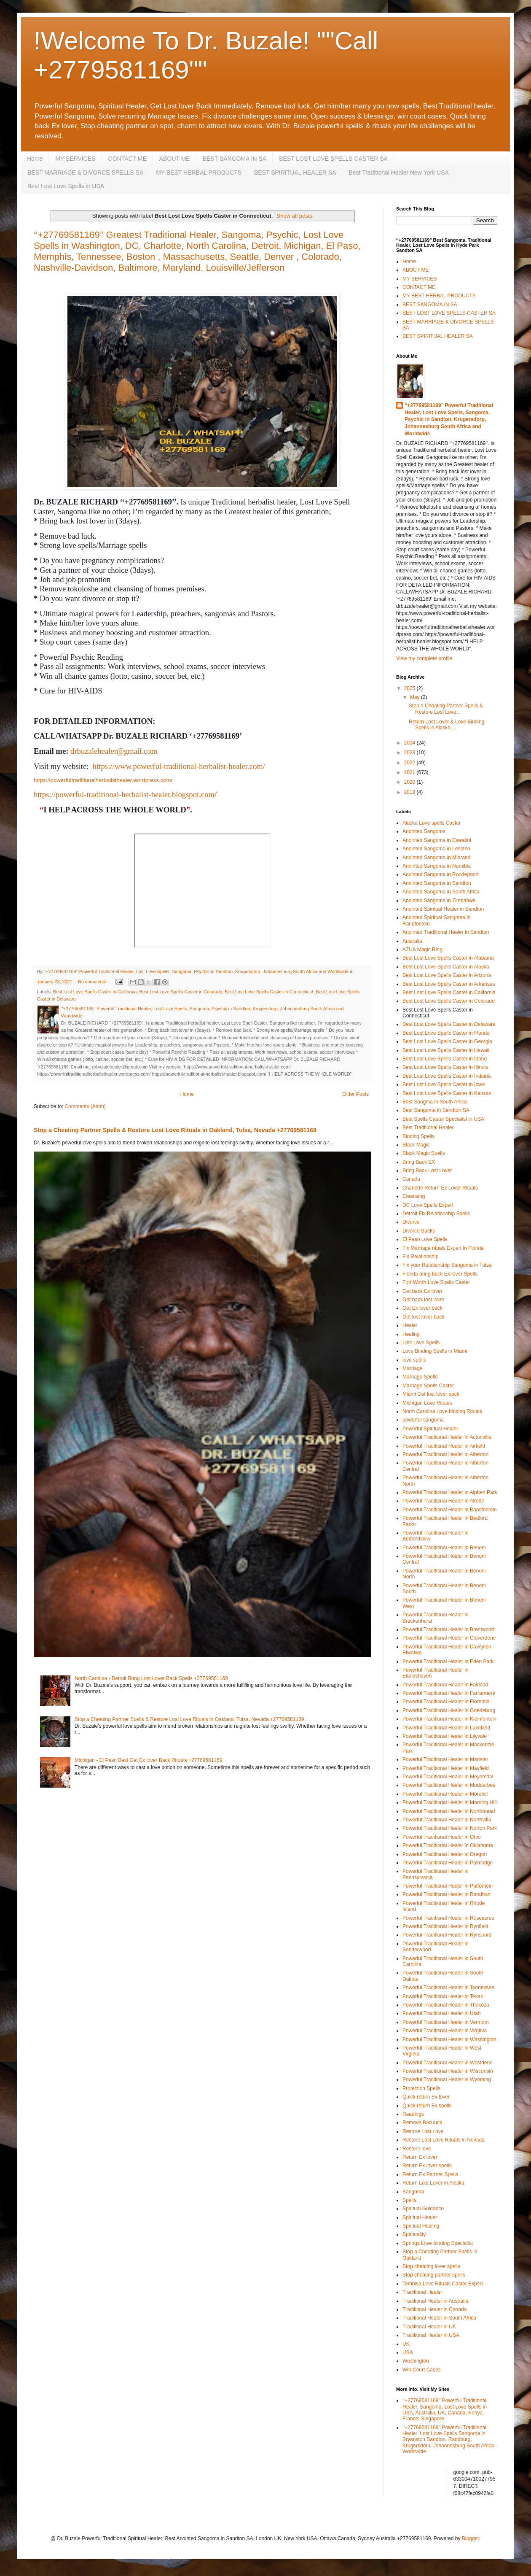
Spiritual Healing (420, 2226)
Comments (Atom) (84, 1106)
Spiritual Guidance (423, 2209)
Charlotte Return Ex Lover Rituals (440, 1188)
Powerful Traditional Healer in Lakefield (446, 1728)
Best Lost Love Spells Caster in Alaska (445, 967)
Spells (409, 2200)
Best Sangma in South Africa (434, 1102)
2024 (410, 743)
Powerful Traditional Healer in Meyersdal (447, 1777)
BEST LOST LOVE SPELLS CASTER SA (333, 158)
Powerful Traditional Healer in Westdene (447, 2063)
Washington (415, 2361)
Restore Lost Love (422, 2131)
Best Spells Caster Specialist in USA (443, 1119)
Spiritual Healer (419, 2217)
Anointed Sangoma (423, 831)
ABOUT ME (174, 158)
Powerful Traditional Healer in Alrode (443, 1501)
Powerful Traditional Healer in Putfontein (447, 1886)
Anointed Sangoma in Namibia (436, 866)
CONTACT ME (127, 158)
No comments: (93, 981)
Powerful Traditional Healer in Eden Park (447, 1661)
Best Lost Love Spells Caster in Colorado (180, 991)
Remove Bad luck (422, 2123)
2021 (410, 772)
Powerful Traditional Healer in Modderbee (449, 1785)
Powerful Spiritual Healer (430, 1429)
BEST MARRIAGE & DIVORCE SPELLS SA (85, 172)
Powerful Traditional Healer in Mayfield (445, 1768)
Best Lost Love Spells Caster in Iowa (443, 1084)
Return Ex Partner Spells (430, 2174)
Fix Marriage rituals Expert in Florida (443, 1248)
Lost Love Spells (421, 1343)
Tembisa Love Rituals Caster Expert (442, 2284)
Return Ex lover (419, 2157)
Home (35, 158)
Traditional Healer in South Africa (439, 2318)
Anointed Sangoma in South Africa (441, 892)
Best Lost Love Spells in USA (65, 186)
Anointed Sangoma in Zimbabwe (438, 901)
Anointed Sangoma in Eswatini (436, 840)
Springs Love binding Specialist (437, 2243)
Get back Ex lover (422, 1291)
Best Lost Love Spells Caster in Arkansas (448, 984)
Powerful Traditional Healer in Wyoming (446, 2079)
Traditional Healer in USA (430, 2335)
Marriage (412, 1368)
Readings (413, 2114)
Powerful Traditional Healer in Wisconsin (447, 2071)
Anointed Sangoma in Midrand (436, 857)
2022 (410, 763)
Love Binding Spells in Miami (434, 1351)
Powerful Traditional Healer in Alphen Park (449, 1492)
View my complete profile (424, 658)
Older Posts (355, 1094)
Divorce (411, 1222)
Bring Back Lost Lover (427, 1170)
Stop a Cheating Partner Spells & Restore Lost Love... (446, 709)
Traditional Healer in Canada (434, 2309)
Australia (412, 941)
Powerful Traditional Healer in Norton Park (449, 1828)
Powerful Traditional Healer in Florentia (446, 1702)
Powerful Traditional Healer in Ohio (441, 1837)
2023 (410, 752)
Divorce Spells (418, 1231)
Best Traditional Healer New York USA (398, 172)
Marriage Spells (419, 1377)
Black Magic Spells (423, 1153)
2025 (410, 688)
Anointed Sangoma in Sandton (436, 883)
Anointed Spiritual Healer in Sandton (443, 909)
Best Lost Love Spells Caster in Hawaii (445, 1050)
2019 (410, 792)
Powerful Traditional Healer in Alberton (445, 1454)
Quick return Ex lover (426, 2097)
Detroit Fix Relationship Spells (436, 1214)
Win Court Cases (421, 2370)
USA (407, 2352)
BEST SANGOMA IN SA (234, 158)
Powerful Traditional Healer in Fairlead (445, 1685)
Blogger (470, 2538)
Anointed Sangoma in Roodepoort (440, 874)
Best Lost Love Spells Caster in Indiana (446, 1076)
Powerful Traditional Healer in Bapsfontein (449, 1510)
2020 (410, 782)
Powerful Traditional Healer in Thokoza (445, 2005)
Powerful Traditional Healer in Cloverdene (449, 1638)
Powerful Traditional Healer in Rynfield (445, 1926)
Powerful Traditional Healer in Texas (442, 1996)
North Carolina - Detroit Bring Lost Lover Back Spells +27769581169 (151, 1678)
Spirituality (414, 2234)
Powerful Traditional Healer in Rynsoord (446, 1935)
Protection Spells (421, 2088)
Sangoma (413, 2192)
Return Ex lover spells (427, 2166)
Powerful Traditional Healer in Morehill (445, 1794)
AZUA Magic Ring (422, 949)
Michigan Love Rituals (427, 1403)
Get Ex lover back (422, 1308)
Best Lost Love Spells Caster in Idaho (444, 1059)
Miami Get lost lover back (430, 1394)
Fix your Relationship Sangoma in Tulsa (446, 1265)
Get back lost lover (423, 1300)
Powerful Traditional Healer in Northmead (448, 1811)
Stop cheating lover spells (431, 2266)
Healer (409, 1325)
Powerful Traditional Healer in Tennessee (448, 1988)
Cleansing (413, 1196)
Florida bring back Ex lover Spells (439, 1274)
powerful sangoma (423, 1420)
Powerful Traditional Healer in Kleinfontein (449, 1719)
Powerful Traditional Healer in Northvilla (446, 1820)
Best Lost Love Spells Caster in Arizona (446, 975)
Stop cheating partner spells (433, 2275)
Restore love (416, 2149)
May (415, 697)
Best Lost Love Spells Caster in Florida (446, 1033)
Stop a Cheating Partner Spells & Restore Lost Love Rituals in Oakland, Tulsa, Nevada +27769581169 (175, 1130)
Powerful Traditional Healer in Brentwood (448, 1629)
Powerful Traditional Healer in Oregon (444, 1854)
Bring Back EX (418, 1162)
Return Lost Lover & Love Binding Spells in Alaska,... (446, 725)
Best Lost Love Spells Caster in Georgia (447, 1041)
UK (406, 2344)
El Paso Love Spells (425, 1239)
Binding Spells (418, 1136)
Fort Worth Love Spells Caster (436, 1282)
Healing (411, 1334)
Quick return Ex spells (427, 2106)
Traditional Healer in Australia (435, 2301)
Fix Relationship (420, 1257)
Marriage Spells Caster (428, 1386)
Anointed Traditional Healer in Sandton (445, 932)
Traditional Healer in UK (429, 2327)
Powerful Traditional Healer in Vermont (445, 2022)
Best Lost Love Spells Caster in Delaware (449, 1024)
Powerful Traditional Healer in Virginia (444, 2031)
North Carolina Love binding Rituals (442, 1411)
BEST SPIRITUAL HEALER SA (295, 172)
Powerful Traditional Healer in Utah (441, 2013)
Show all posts (294, 216)
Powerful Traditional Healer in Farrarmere (448, 1693)
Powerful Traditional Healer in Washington (449, 2039)
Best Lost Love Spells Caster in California (95, 991)
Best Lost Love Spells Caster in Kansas (446, 1093)
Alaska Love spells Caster (431, 823)
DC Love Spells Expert (427, 1205)
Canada (411, 1179)
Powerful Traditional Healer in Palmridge (447, 1863)
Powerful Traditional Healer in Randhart (446, 1894)
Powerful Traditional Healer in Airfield (443, 1446)
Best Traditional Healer (427, 1127)
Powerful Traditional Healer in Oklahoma (447, 1845)
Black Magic (416, 1145)
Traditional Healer (422, 2292)
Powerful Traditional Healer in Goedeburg (448, 1710)
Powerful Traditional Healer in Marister (445, 1759)
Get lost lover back (423, 1317)
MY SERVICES (75, 158)
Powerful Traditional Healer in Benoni (443, 1548)
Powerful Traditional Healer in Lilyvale (444, 1736)
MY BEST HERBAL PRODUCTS (198, 172)
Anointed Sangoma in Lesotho (436, 849)
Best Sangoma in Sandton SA (435, 1110)
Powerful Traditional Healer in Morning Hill (449, 1802)
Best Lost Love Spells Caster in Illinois (445, 1067)
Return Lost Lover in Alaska (433, 2183)
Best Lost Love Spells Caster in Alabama (448, 958)
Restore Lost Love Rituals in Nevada (443, 2140)
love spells (414, 1360)
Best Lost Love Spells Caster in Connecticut (269, 991)
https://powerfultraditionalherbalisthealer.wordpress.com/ (103, 780)
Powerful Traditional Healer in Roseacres (448, 1918)
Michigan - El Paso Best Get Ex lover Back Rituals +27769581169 (149, 1760)
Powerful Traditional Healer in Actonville (446, 1437)
